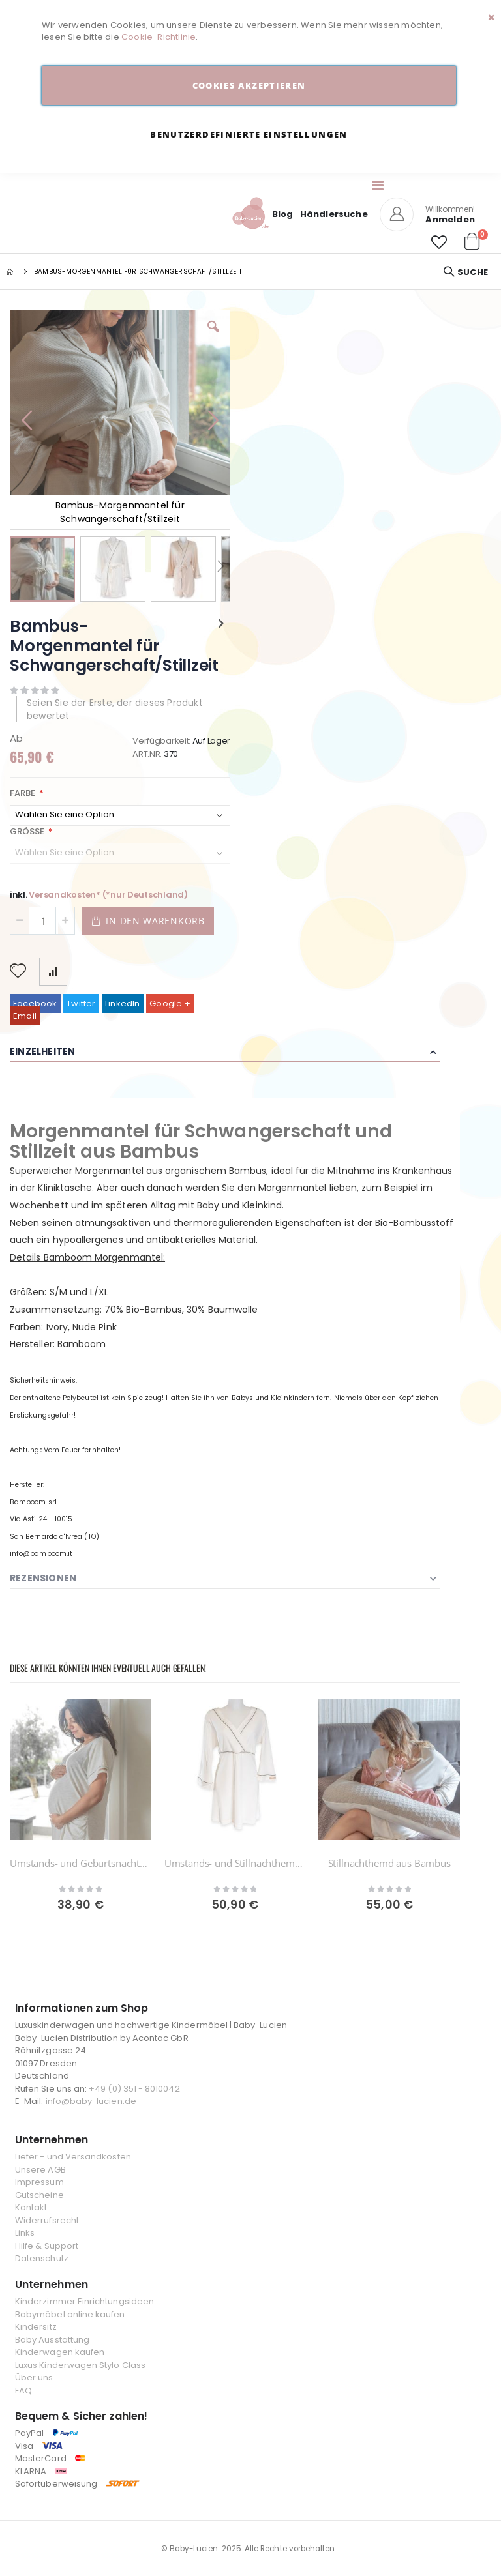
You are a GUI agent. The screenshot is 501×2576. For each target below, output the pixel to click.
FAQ (23, 2390)
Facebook (35, 1003)
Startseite (11, 271)
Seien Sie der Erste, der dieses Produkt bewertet (115, 709)
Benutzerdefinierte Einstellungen (248, 134)
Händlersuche (334, 214)
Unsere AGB (40, 2169)
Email (25, 1016)
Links (25, 2233)
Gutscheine (39, 2195)
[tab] (235, 1052)
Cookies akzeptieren (249, 85)
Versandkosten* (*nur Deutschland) (108, 894)
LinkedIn (122, 1003)
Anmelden (450, 219)
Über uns (34, 2377)
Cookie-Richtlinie (158, 37)
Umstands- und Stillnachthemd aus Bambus (235, 1862)
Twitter (81, 1003)
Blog (283, 214)
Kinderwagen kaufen (59, 2352)
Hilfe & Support (46, 2246)
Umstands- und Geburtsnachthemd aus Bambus (80, 1862)
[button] (439, 242)
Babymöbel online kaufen (70, 2314)
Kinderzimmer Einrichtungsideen (84, 2301)
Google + (169, 1003)
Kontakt (31, 2207)
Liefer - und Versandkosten (73, 2156)
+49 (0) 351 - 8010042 (134, 2089)
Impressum (39, 2182)
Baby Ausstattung (52, 2340)
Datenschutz (41, 2258)
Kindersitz (36, 2326)
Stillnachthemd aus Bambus (389, 1862)
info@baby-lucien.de (91, 2101)
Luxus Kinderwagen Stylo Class (80, 2365)
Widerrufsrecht (47, 2220)
